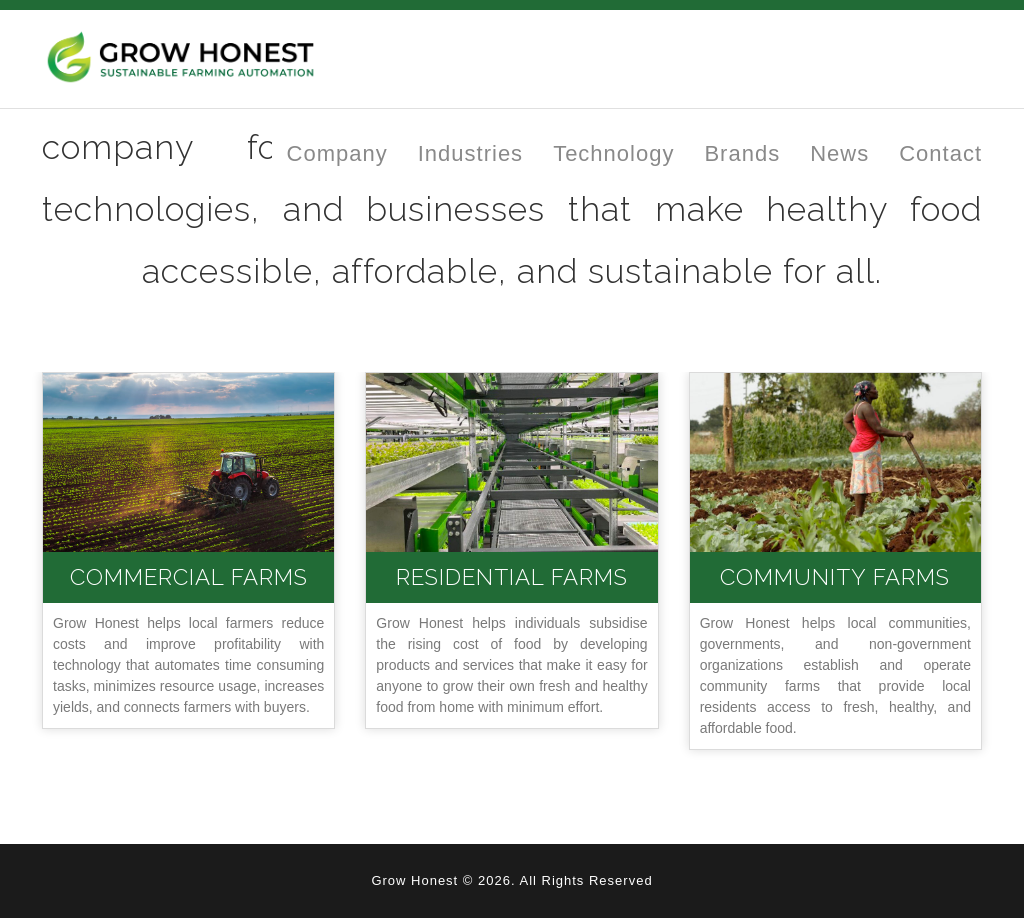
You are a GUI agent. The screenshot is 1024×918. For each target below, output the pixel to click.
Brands (742, 153)
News (839, 153)
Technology (613, 153)
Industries (470, 153)
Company (337, 153)
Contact (940, 153)
